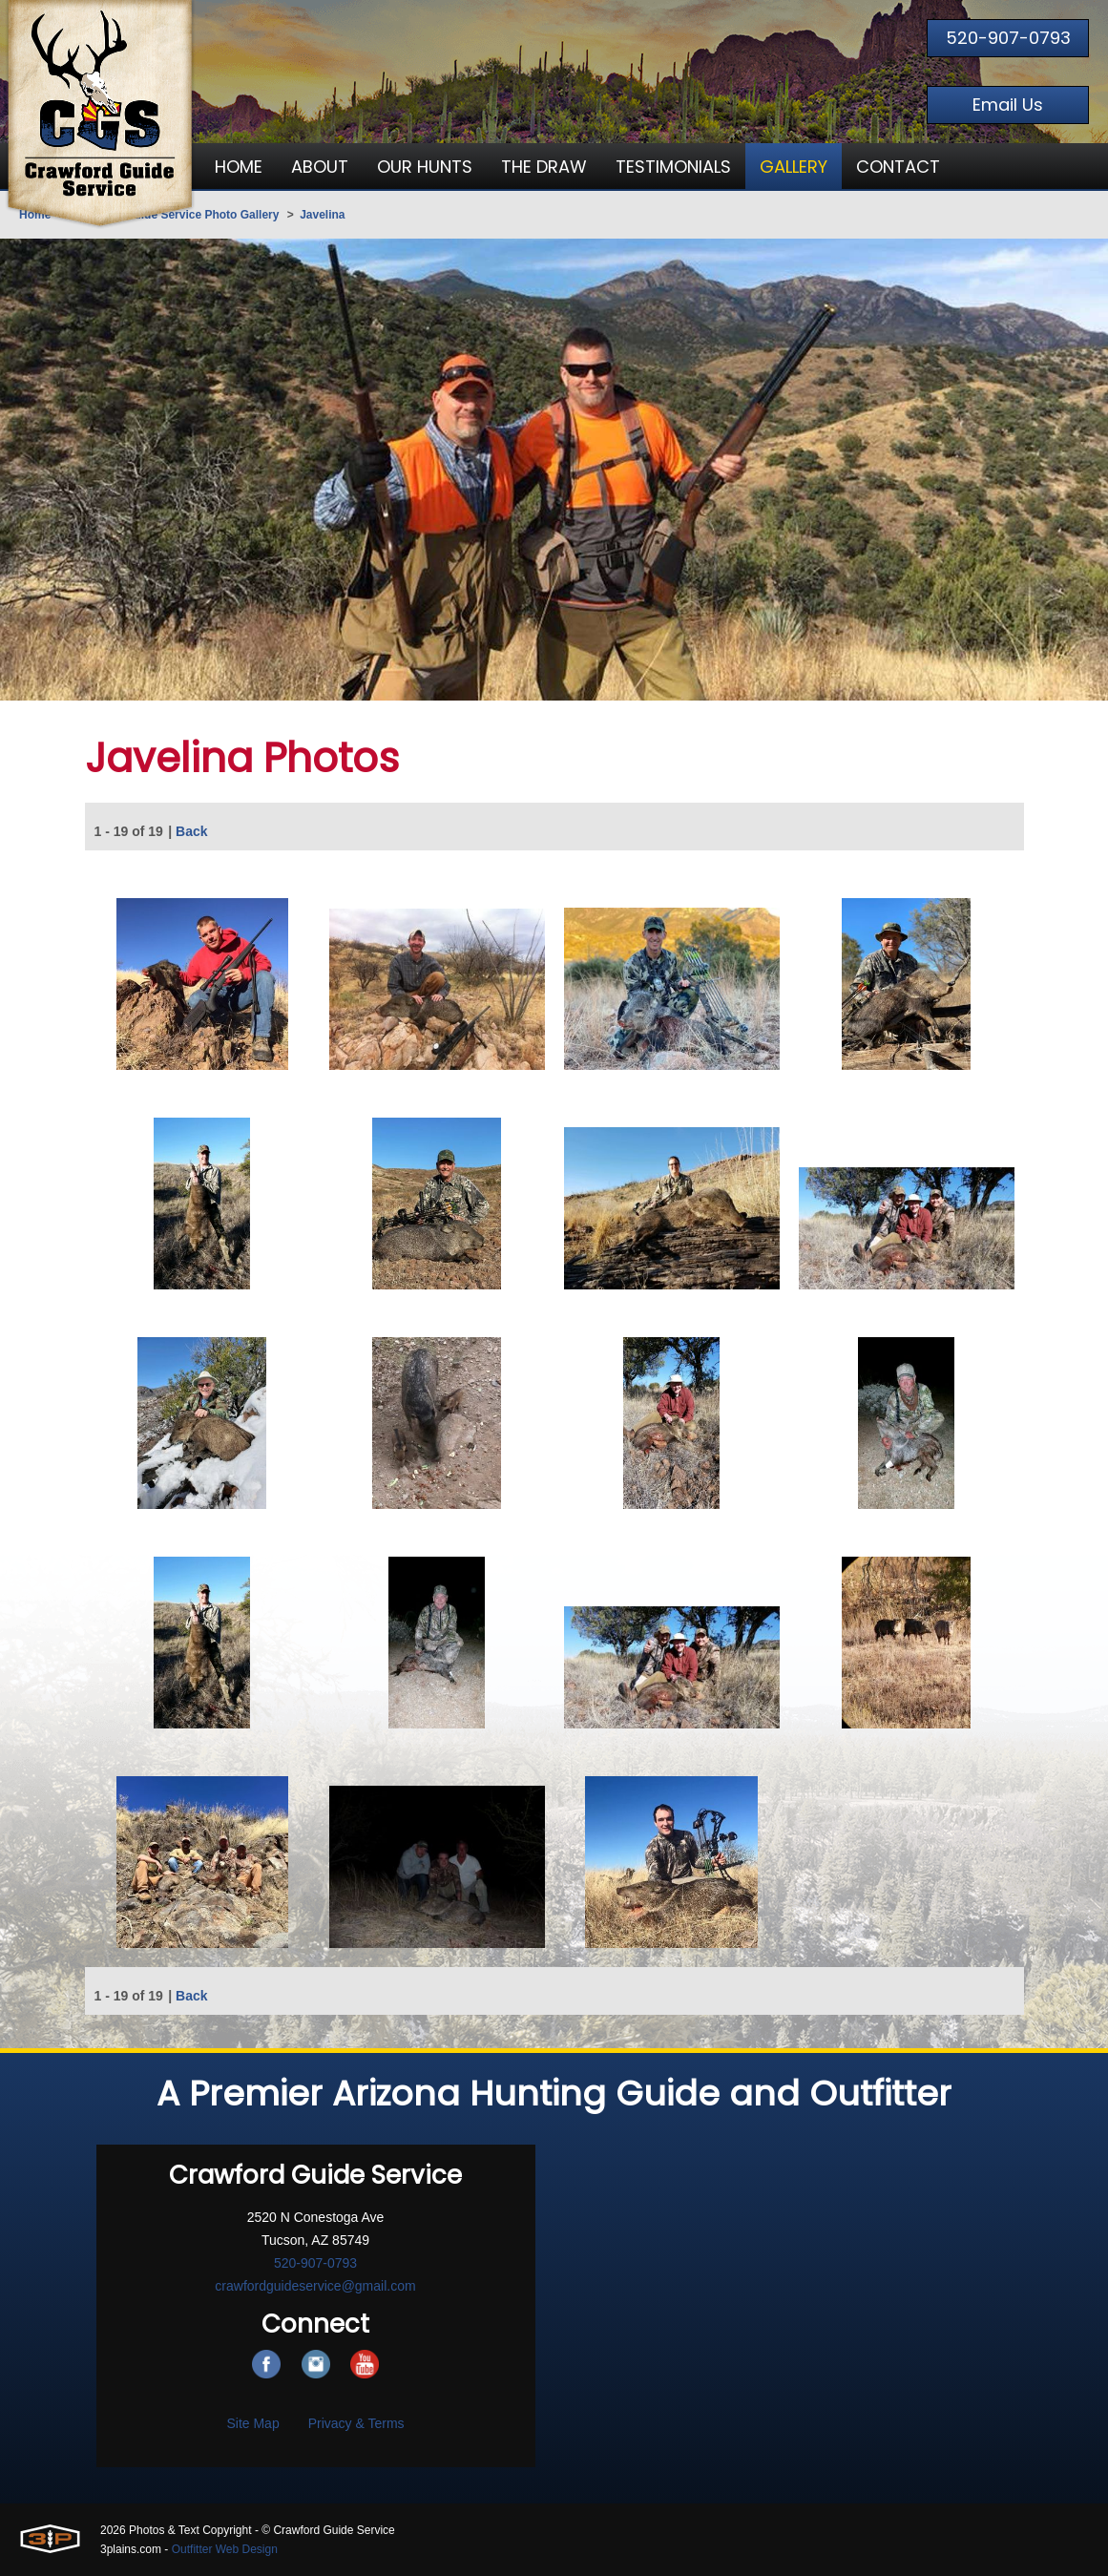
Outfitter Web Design (225, 2549)
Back (191, 833)
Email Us (1007, 104)
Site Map (252, 2423)
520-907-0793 (1008, 38)
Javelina (322, 214)
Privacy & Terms (356, 2423)
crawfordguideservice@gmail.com (315, 2285)
